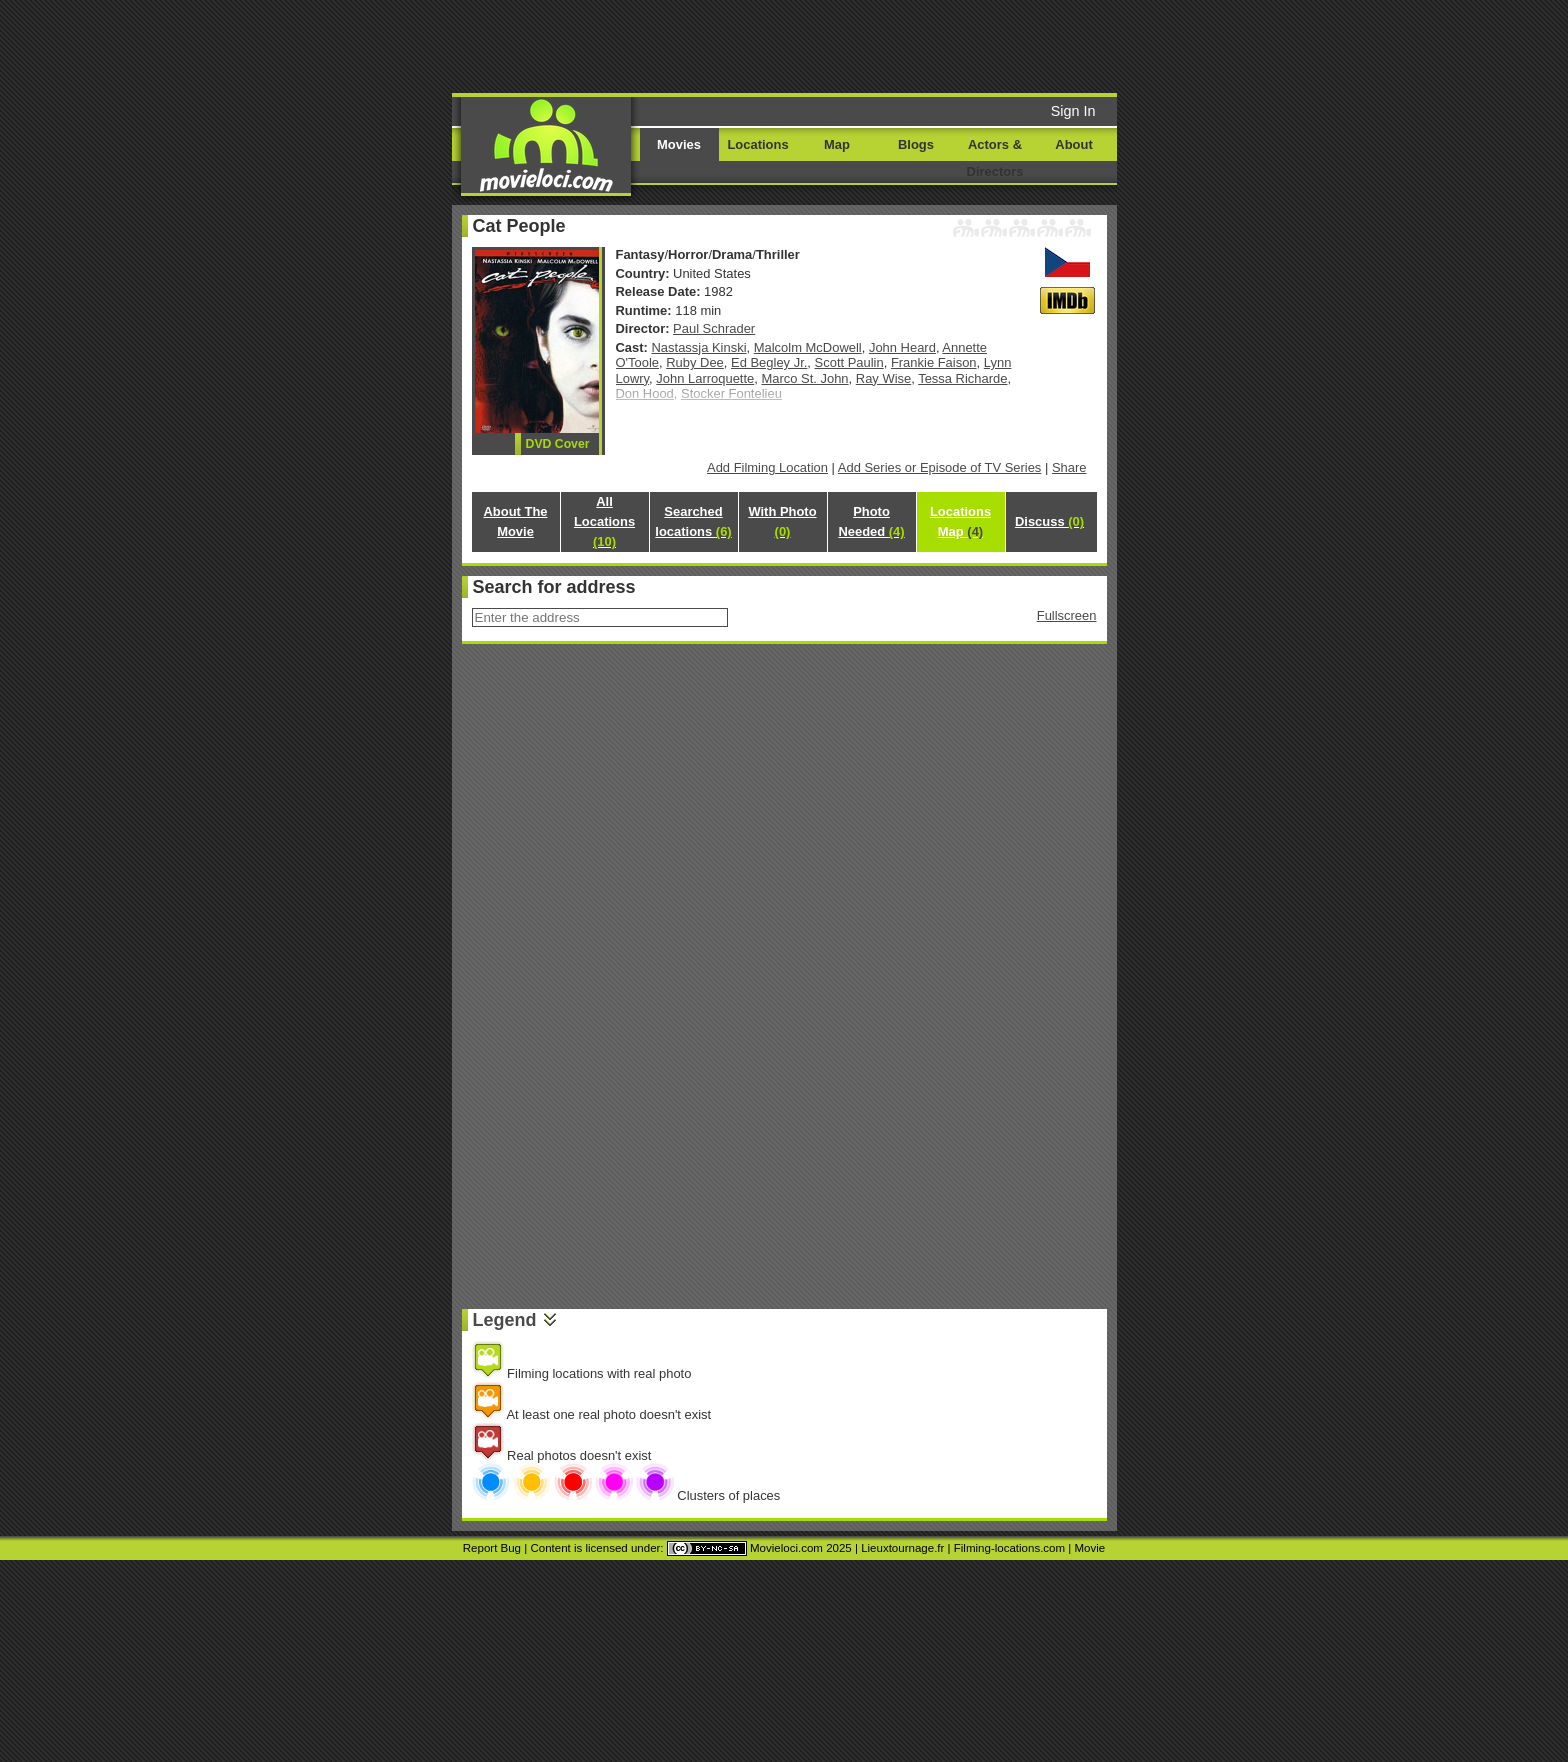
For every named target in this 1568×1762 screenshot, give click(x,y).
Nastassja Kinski (699, 347)
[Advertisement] (937, 45)
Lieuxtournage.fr (902, 1548)
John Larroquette (705, 378)
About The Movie (515, 521)
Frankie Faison (934, 362)
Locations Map (960, 521)
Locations (757, 144)
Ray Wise (883, 378)
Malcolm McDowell (808, 347)
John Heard (902, 347)
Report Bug (492, 1548)
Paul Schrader (714, 328)
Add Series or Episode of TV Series (940, 467)
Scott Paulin (849, 362)
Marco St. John (804, 378)
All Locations (604, 521)
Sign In (1073, 111)
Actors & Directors (995, 158)
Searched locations (693, 521)
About (1073, 144)
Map (837, 144)
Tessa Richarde (962, 378)
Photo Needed (871, 521)
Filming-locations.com (1009, 1548)
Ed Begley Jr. (769, 362)
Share (1069, 467)
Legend (505, 1320)
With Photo (782, 521)
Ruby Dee (695, 362)
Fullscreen (1067, 615)
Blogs (916, 144)
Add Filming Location (767, 467)
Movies (679, 144)
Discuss (1049, 521)
